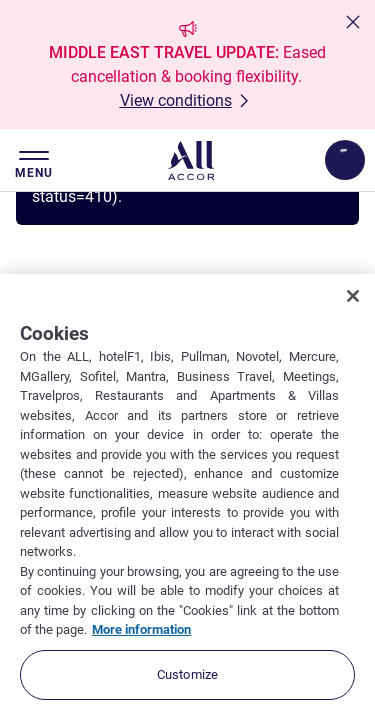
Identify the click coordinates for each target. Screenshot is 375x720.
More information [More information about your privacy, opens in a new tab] (141, 629)
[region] (187, 497)
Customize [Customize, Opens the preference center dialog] (187, 674)
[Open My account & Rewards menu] (345, 160)
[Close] (353, 296)
